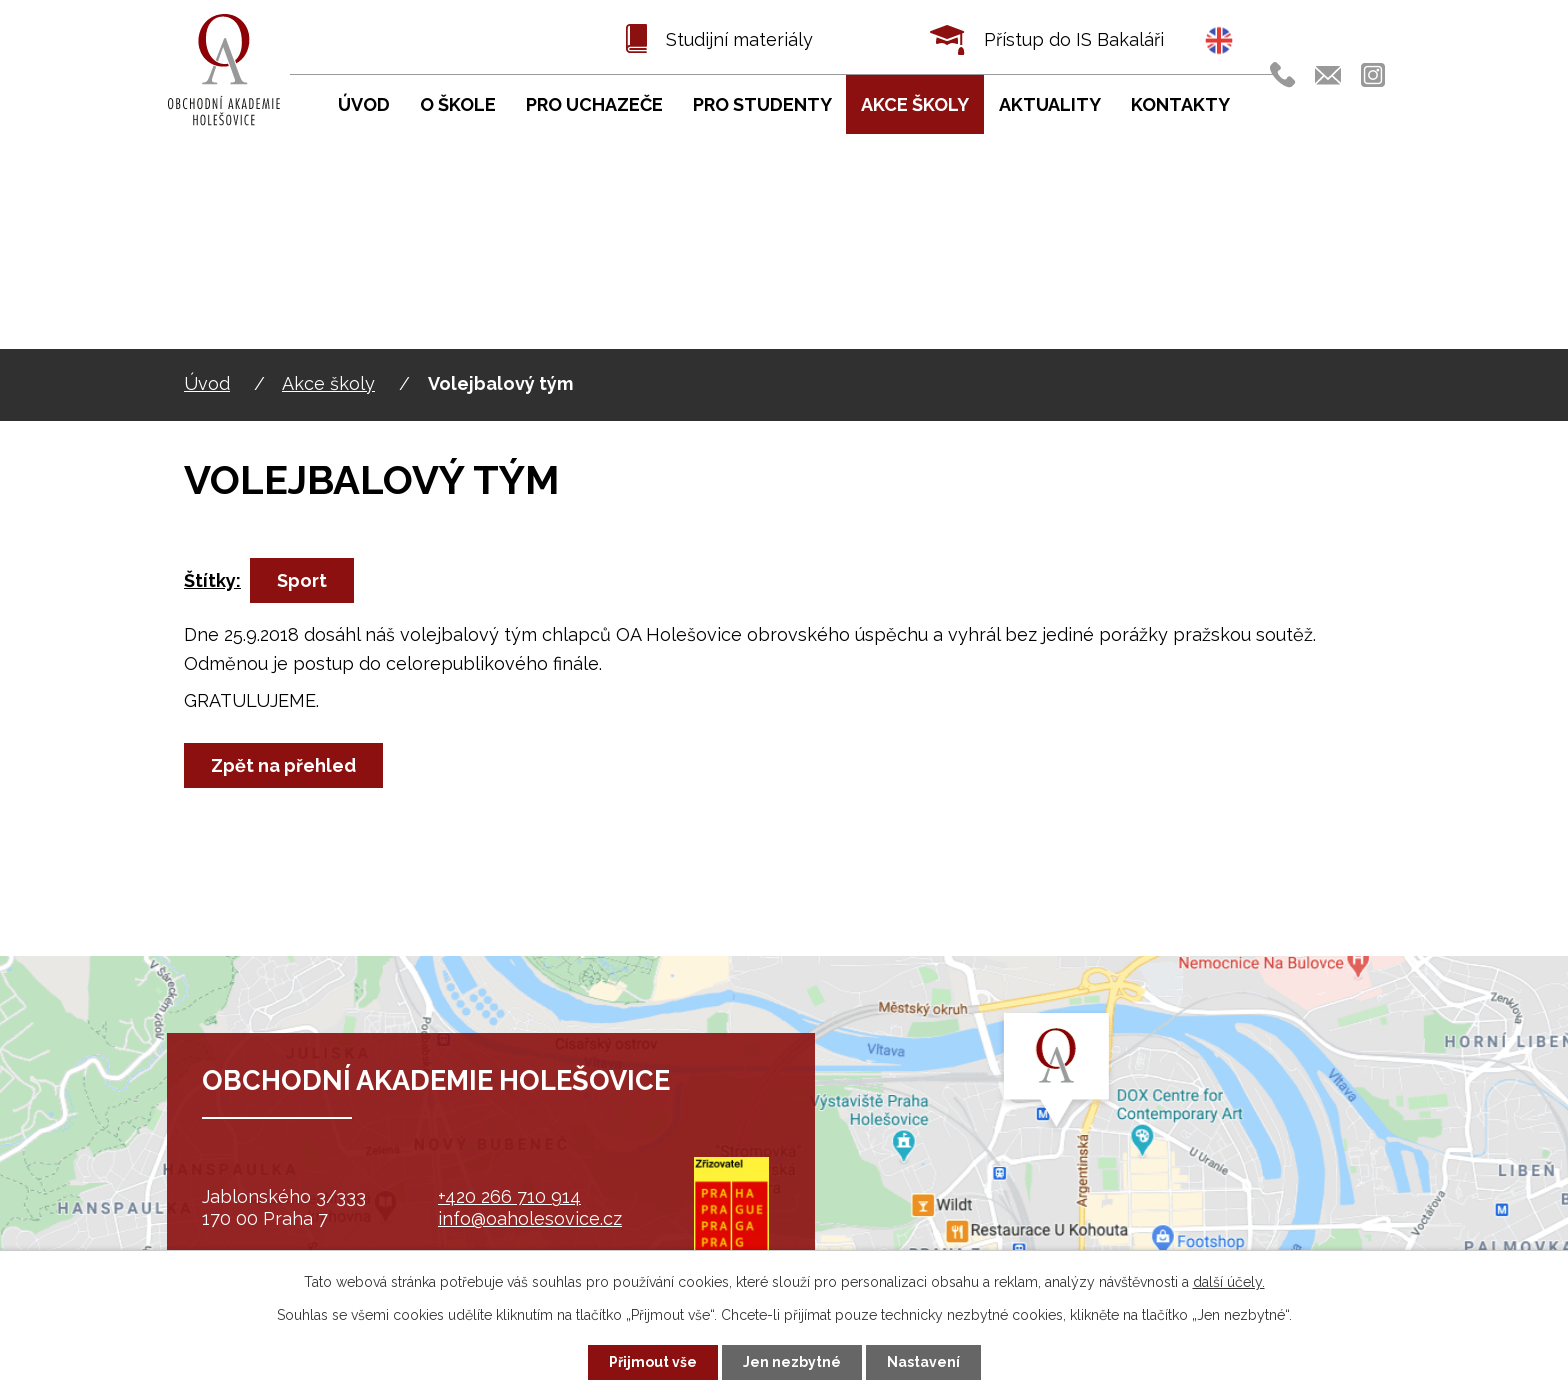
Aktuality (1050, 104)
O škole (458, 104)
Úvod (207, 383)
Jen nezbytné (792, 1362)
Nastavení (923, 1362)
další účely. (1229, 1282)
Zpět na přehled (283, 765)
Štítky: (212, 580)
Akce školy (328, 383)
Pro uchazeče (594, 104)
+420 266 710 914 (509, 1196)
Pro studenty (762, 104)
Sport (302, 580)
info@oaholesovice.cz (530, 1218)
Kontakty (1180, 104)
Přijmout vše (653, 1362)
